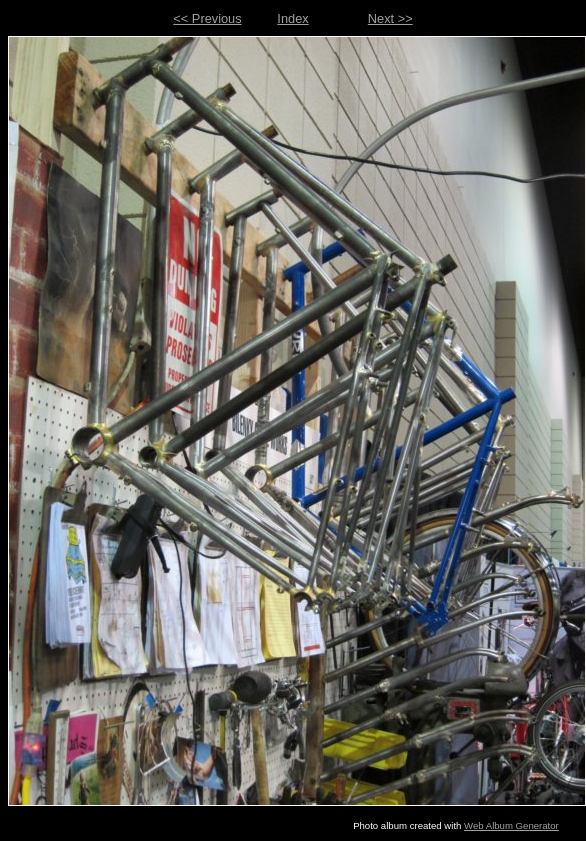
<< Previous (207, 18)
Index (292, 18)
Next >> (390, 18)
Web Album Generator (511, 825)
